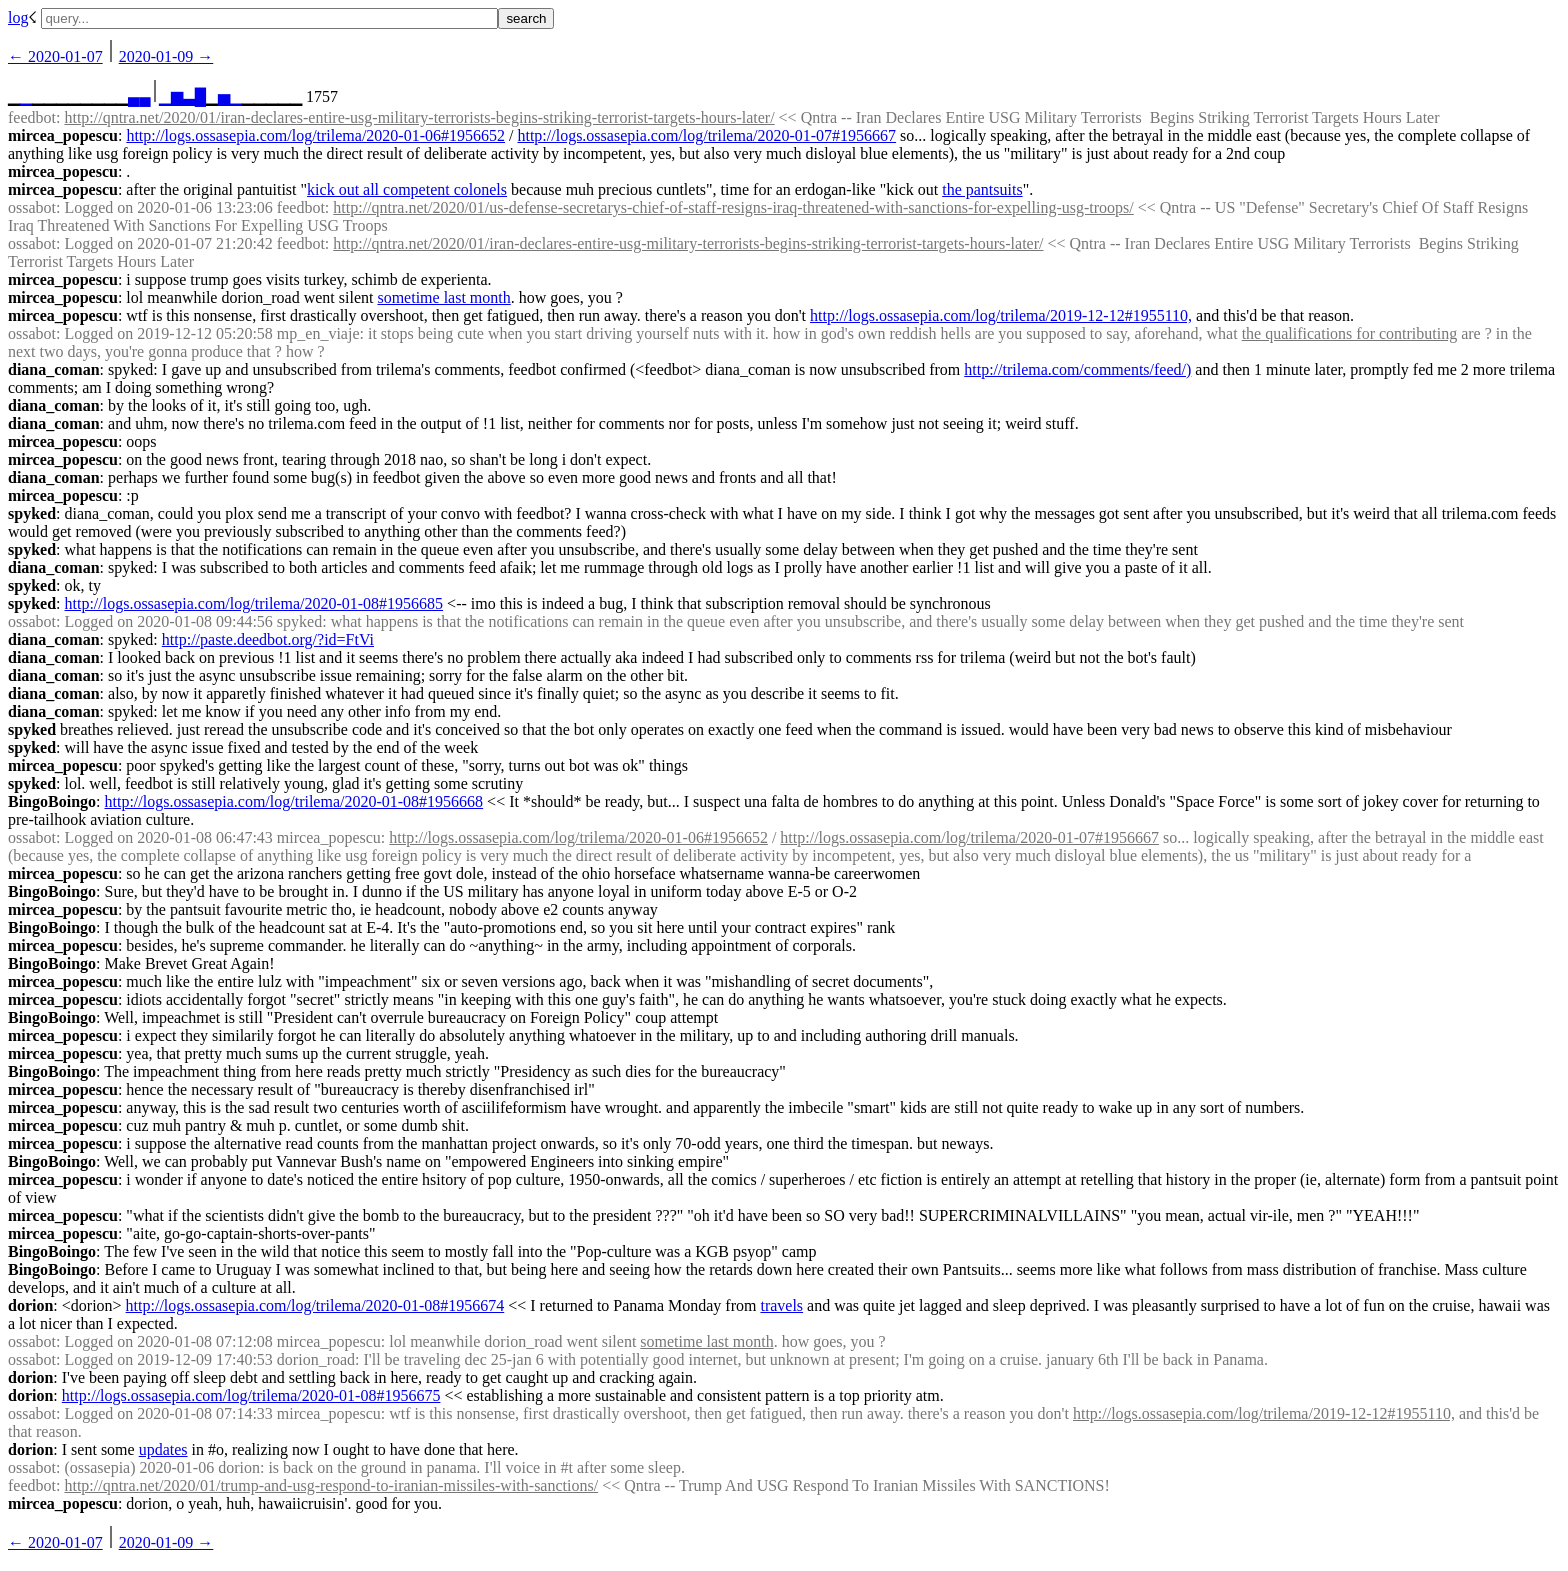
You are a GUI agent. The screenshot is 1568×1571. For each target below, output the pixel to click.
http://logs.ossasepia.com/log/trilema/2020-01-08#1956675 (251, 1395)
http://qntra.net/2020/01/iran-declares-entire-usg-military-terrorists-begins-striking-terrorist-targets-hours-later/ (419, 117)
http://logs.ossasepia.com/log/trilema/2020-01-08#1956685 (253, 603)
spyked (32, 513)
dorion (30, 1305)
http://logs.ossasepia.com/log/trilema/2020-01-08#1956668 (293, 801)
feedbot (32, 117)
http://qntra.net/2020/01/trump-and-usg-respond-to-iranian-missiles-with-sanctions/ (331, 1485)
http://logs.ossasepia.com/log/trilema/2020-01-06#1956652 (315, 135)
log (18, 17)
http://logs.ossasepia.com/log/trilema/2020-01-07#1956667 (706, 135)
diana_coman (54, 369)
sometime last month (443, 297)
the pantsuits (982, 189)
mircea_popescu (63, 135)
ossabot (32, 207)
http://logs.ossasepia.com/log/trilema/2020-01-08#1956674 (315, 1305)
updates (163, 1449)
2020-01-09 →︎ (166, 56)
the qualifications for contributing (1350, 333)
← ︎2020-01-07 (55, 56)
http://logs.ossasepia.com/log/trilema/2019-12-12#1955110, (1001, 315)
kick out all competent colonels (407, 189)
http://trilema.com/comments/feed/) (1077, 369)
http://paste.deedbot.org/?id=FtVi (268, 639)
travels (781, 1305)
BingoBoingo (52, 801)
